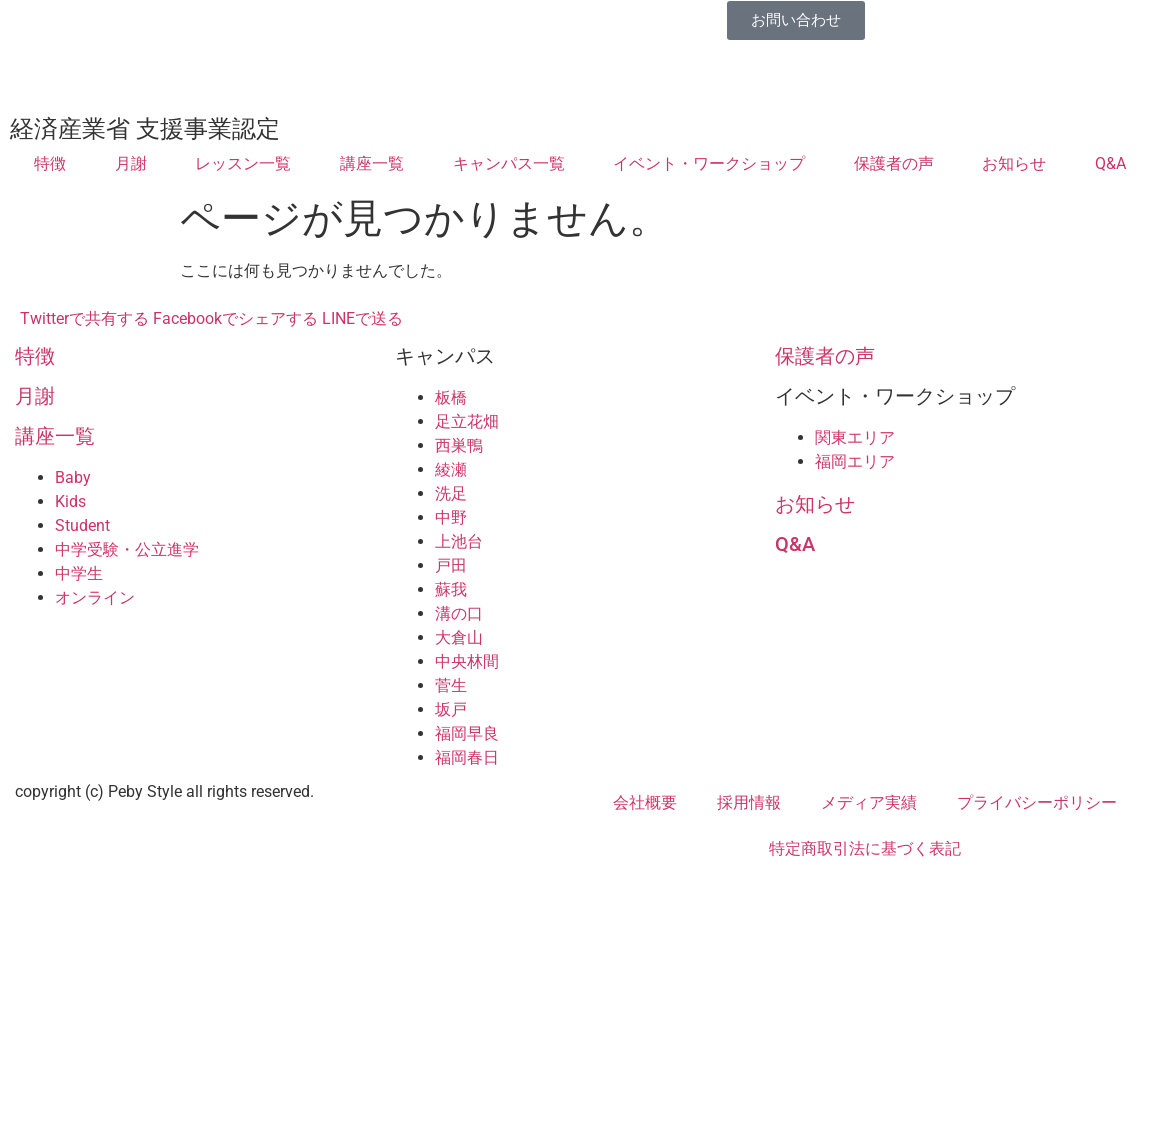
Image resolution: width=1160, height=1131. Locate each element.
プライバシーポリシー (1037, 802)
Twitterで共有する (84, 318)
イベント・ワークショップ (709, 163)
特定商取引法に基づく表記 (865, 848)
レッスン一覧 (243, 163)
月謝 (131, 163)
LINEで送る (362, 318)
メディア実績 (869, 802)
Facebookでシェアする (235, 318)
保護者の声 (894, 163)
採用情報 (749, 802)
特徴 (50, 163)
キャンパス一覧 (509, 163)
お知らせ (1014, 163)
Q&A (1110, 163)
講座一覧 (372, 163)
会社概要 (645, 802)
